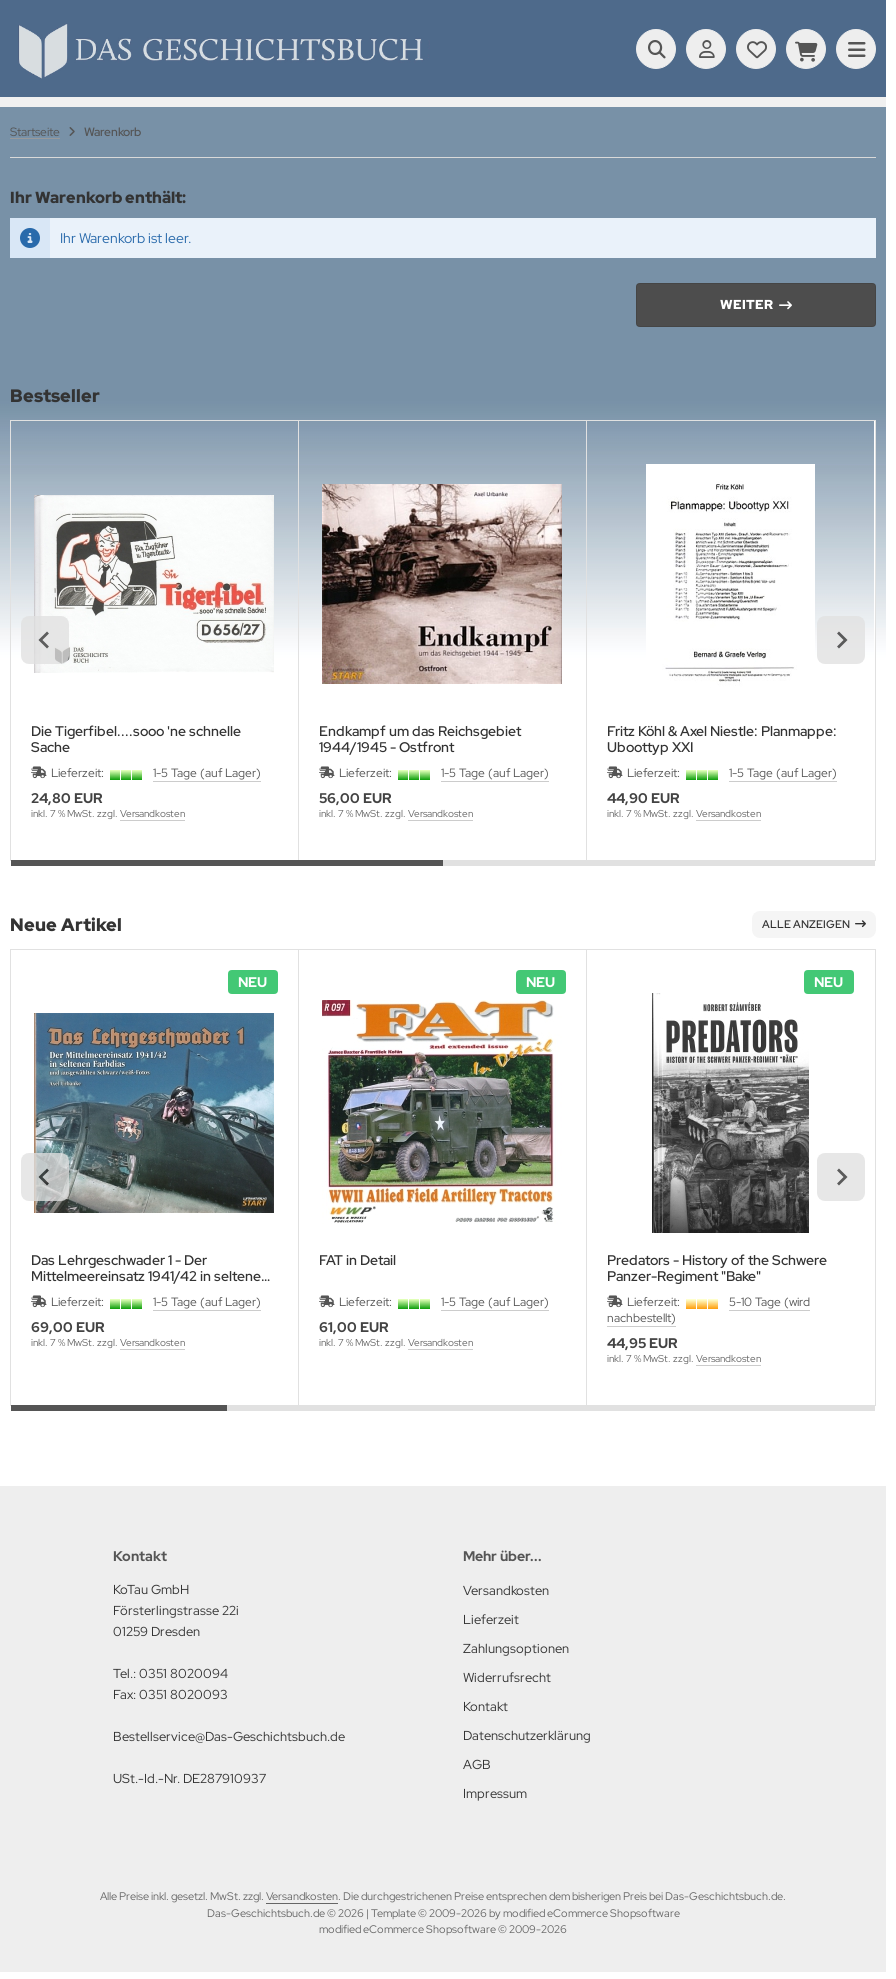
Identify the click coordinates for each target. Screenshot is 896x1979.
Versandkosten (152, 813)
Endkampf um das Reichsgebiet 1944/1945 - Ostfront (420, 739)
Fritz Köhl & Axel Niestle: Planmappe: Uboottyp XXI (722, 739)
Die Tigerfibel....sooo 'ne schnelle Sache (136, 739)
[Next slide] (841, 640)
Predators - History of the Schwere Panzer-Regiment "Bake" (717, 1268)
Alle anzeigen (814, 924)
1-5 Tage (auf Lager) (207, 773)
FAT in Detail (357, 1260)
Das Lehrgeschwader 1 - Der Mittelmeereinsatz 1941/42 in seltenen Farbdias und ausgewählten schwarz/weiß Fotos (150, 1268)
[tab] (227, 875)
